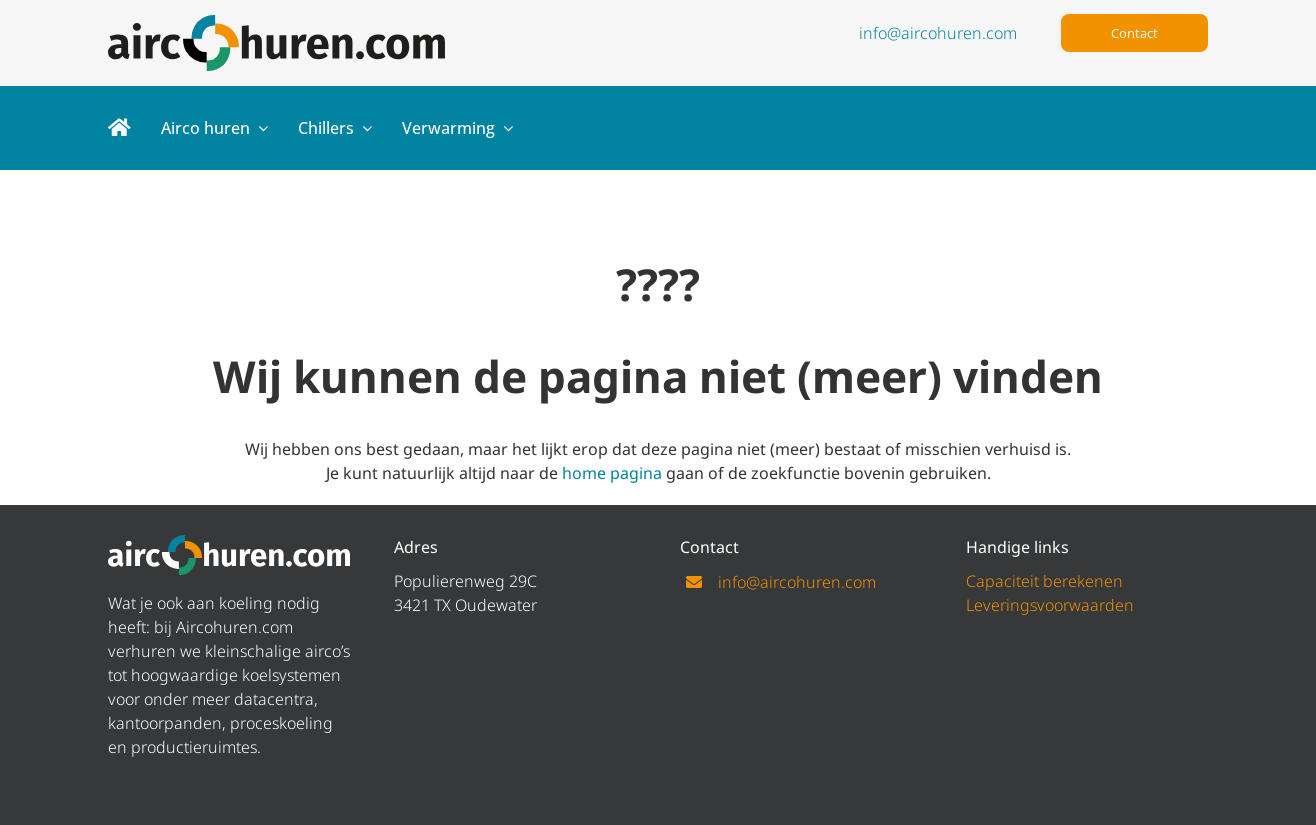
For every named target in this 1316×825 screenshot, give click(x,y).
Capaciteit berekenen (1044, 581)
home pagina (612, 473)
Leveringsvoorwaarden (1050, 605)
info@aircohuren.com (938, 33)
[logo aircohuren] (276, 23)
